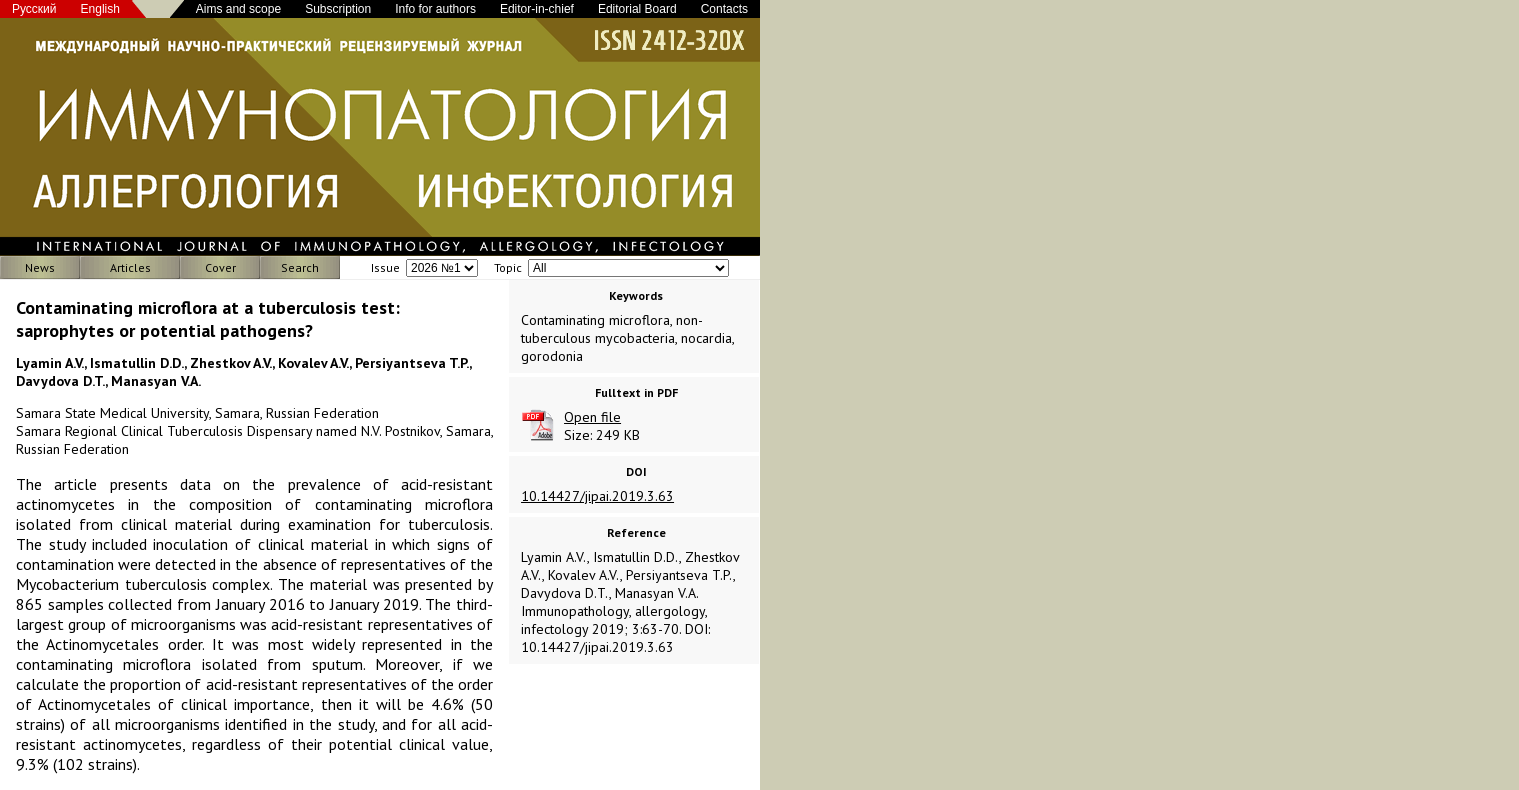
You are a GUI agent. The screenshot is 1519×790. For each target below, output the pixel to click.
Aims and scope (238, 9)
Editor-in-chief (537, 9)
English (100, 9)
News (40, 267)
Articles (130, 267)
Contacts (724, 9)
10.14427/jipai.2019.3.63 (597, 496)
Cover (220, 267)
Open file (592, 417)
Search (300, 267)
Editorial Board (637, 9)
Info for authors (435, 9)
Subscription (338, 9)
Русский (34, 9)
